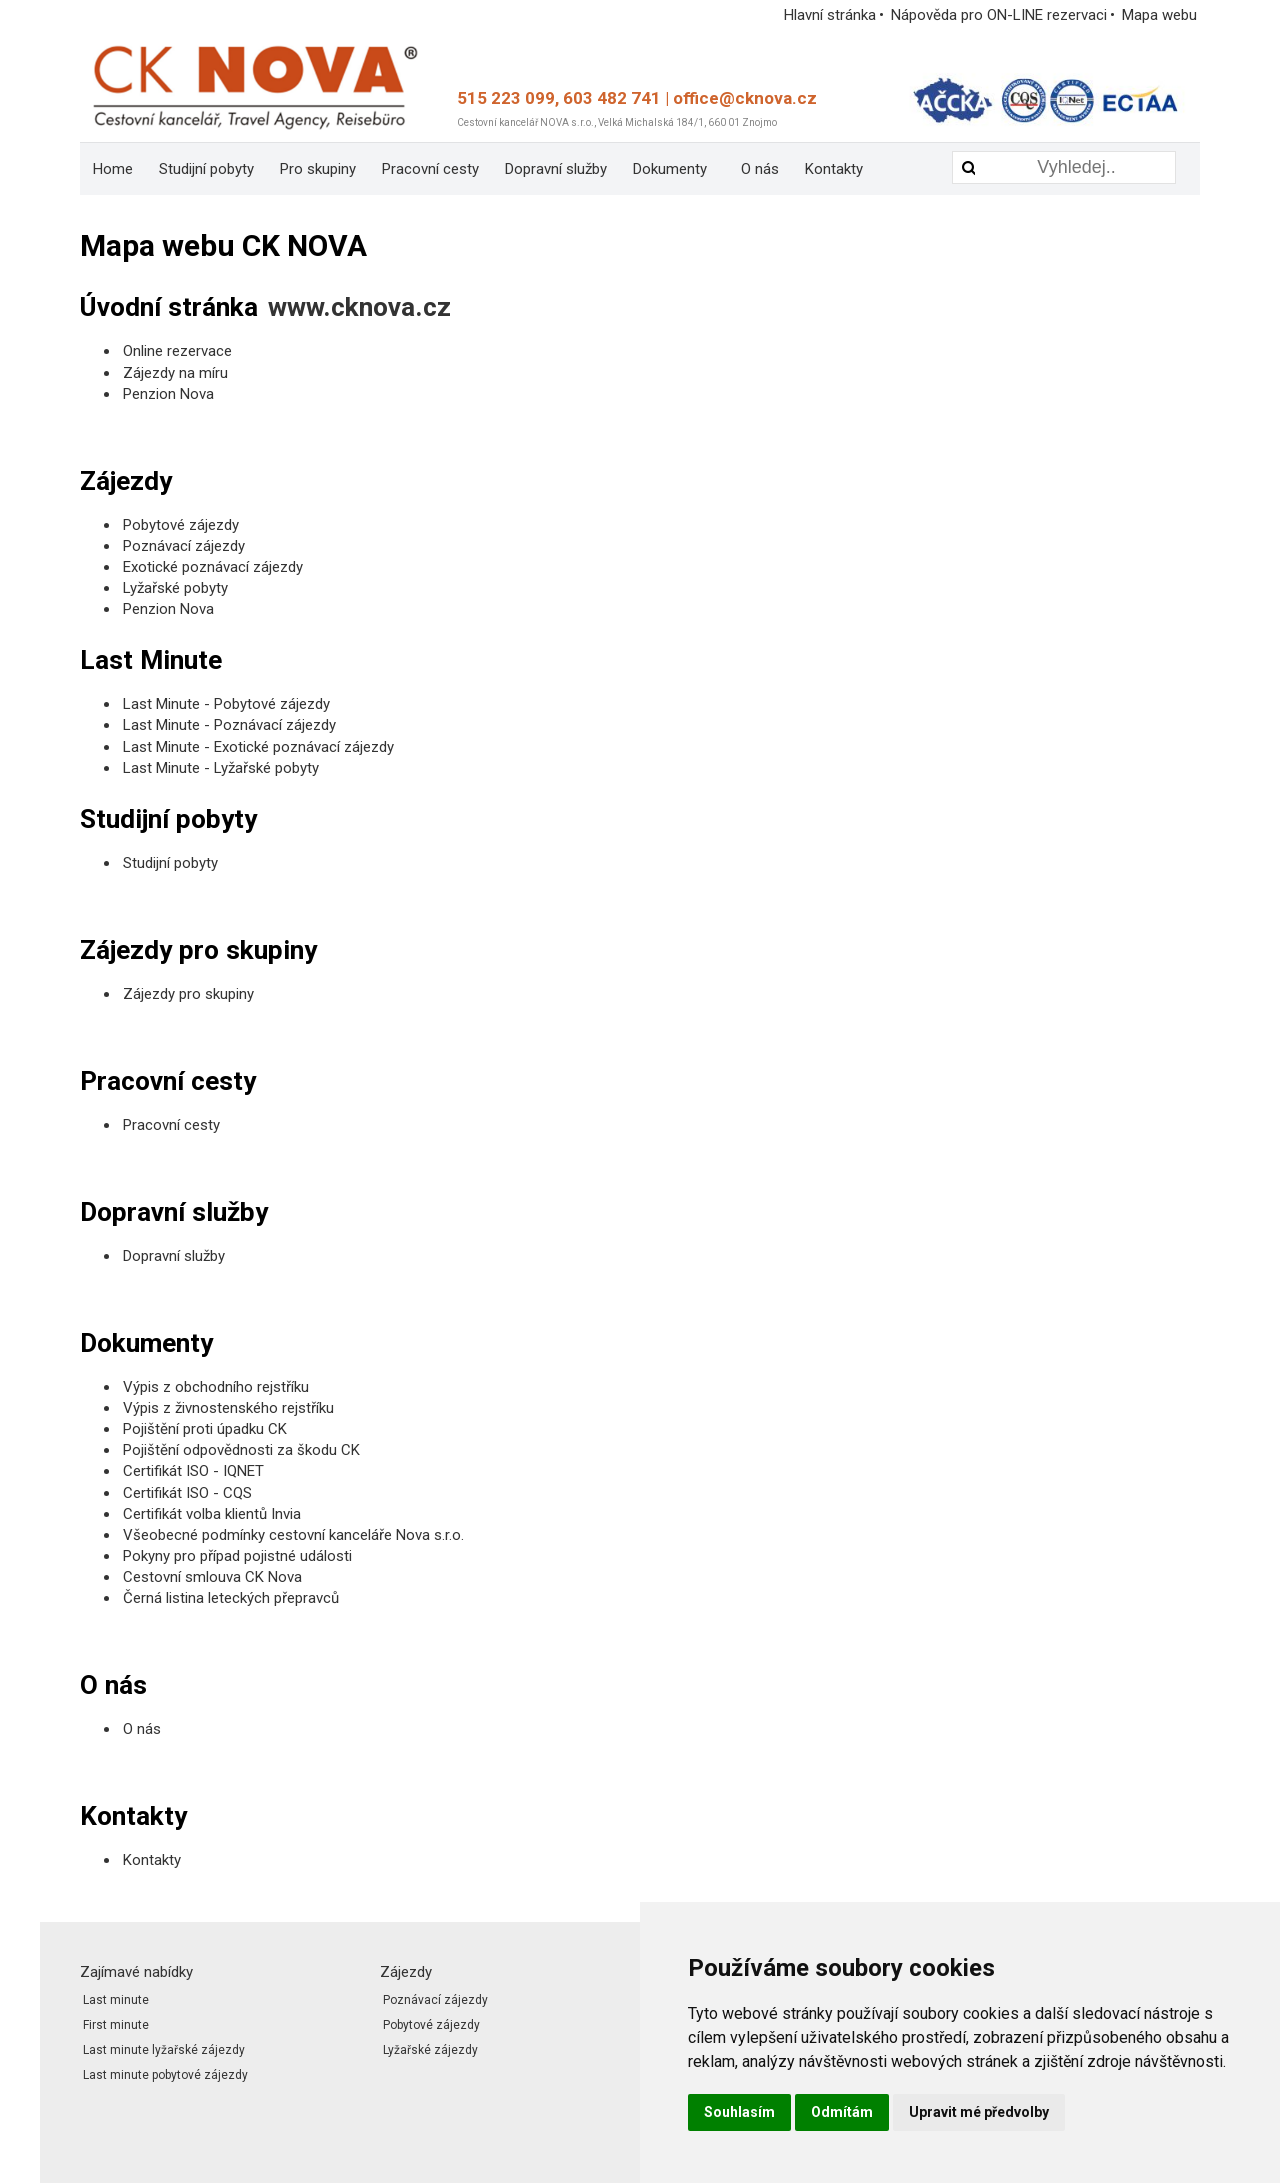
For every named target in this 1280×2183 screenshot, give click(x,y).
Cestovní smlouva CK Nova (212, 1577)
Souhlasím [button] (739, 2112)
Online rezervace (177, 351)
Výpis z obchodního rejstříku (216, 1387)
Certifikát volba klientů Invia (212, 1514)
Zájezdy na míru (175, 373)
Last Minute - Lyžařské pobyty (223, 768)
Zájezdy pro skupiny (188, 994)
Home (113, 169)
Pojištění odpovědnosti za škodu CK (241, 1450)
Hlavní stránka (830, 15)
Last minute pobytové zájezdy (165, 2075)
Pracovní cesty (430, 169)
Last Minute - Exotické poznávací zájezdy (258, 747)
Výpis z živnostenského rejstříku (228, 1408)
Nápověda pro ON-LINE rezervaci (999, 15)
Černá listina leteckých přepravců (231, 1598)
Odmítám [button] (842, 2112)
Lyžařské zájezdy (430, 2050)
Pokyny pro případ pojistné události (237, 1556)
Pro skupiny (318, 169)
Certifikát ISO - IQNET (193, 1471)
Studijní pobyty (206, 169)
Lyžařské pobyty (175, 588)
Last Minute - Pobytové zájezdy (226, 704)
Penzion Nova (168, 394)
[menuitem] (113, 169)
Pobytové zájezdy (181, 525)
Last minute (116, 2000)
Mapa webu (1159, 15)
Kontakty (834, 169)
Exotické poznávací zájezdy (213, 567)
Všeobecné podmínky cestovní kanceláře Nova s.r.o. (293, 1535)
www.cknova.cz (359, 307)
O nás (760, 169)
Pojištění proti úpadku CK (205, 1429)
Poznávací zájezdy (184, 546)
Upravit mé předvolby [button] (979, 2112)
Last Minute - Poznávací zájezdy (229, 725)
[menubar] (500, 169)
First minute (116, 2025)
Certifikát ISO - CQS (187, 1493)
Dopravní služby (556, 169)
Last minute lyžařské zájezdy (164, 2050)
